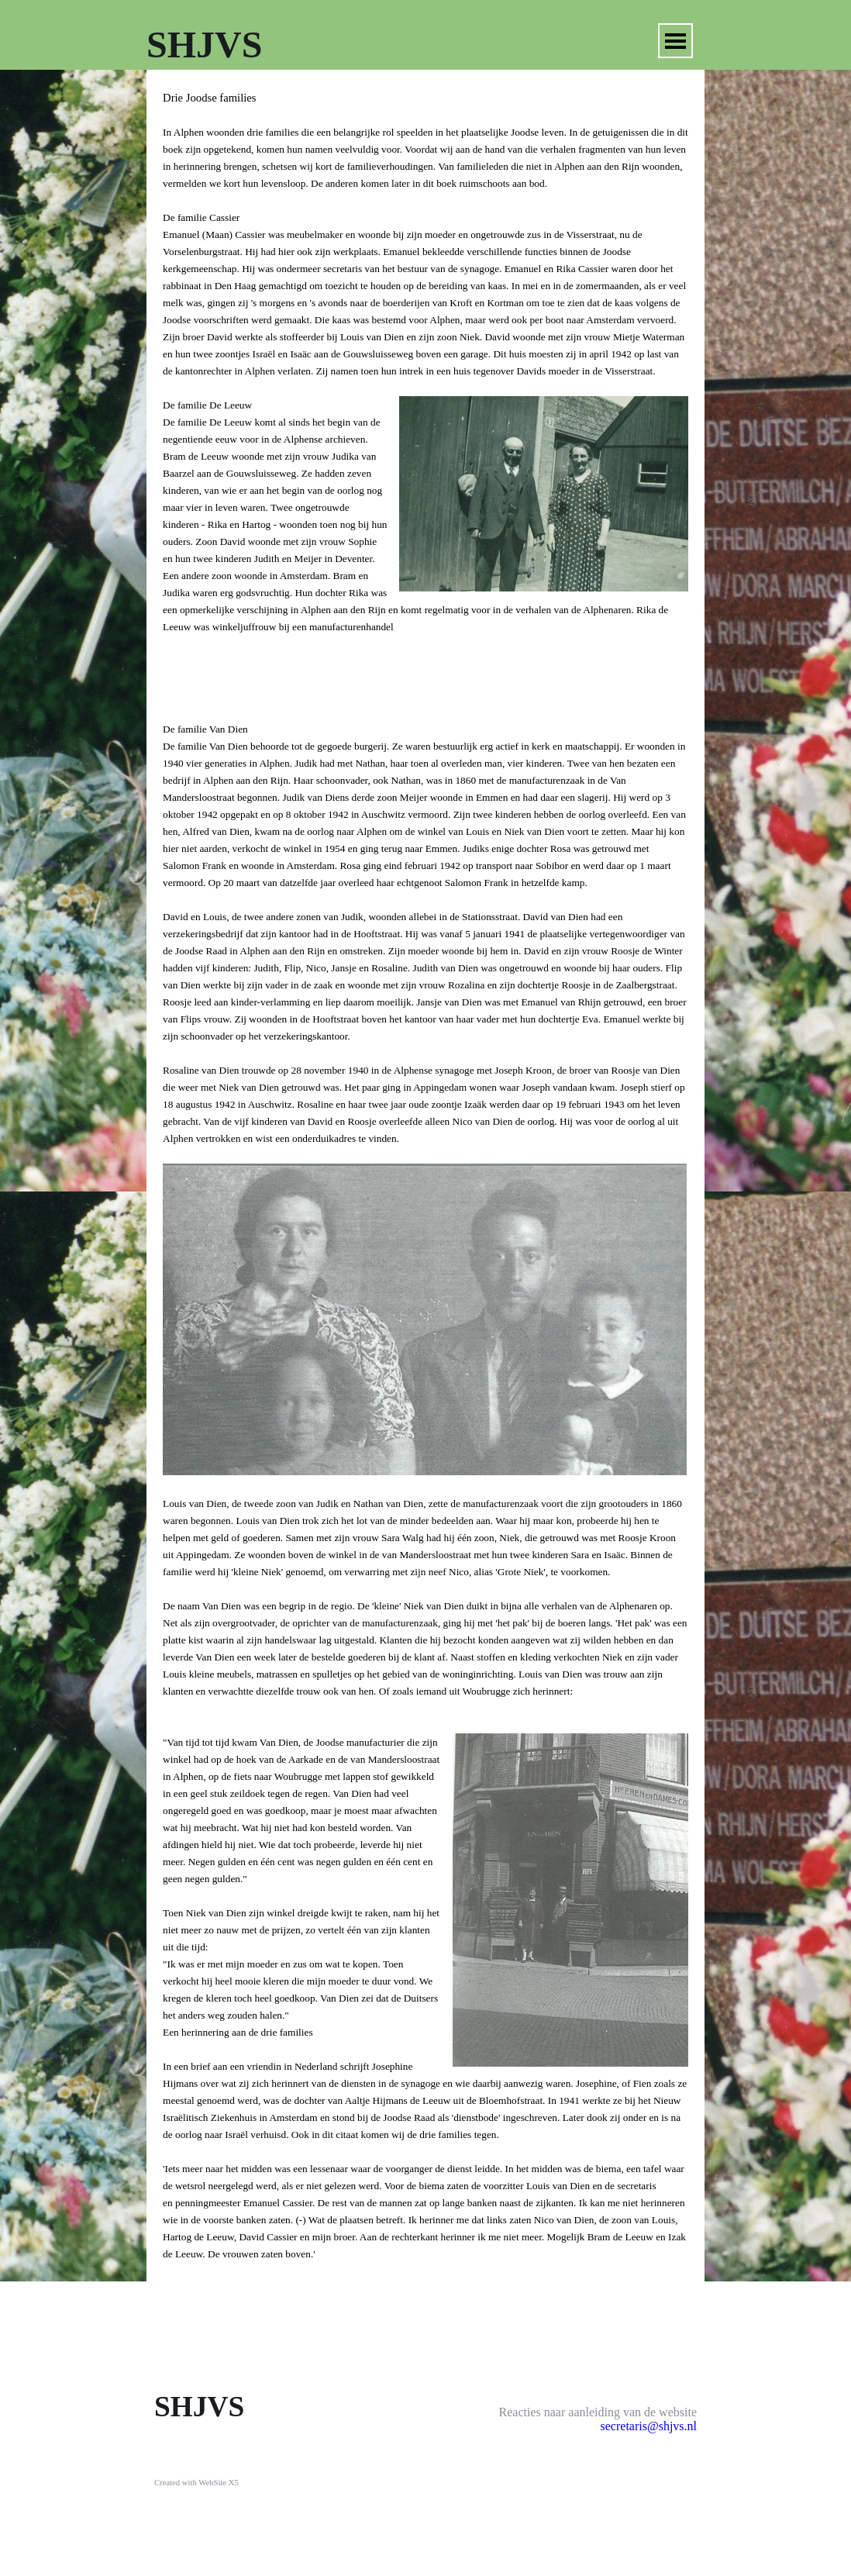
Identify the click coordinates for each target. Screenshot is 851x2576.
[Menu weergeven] (675, 41)
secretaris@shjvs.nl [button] (649, 2426)
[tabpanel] (425, 1175)
